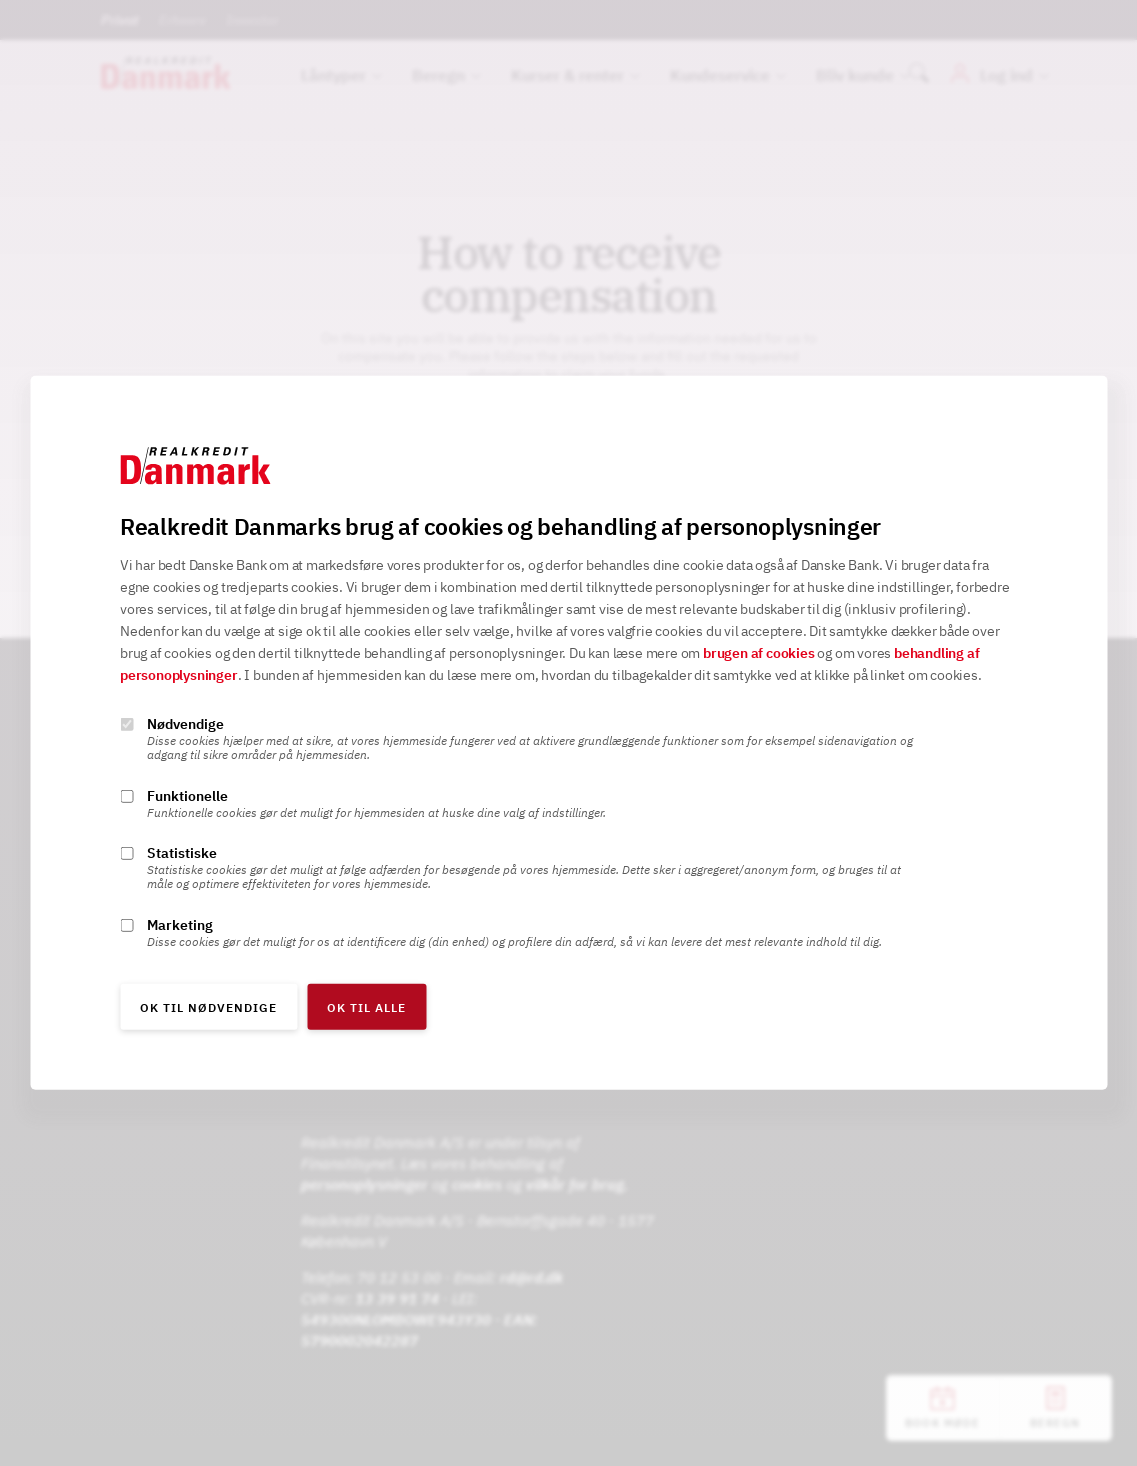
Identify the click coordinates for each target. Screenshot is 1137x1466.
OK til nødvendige (208, 1007)
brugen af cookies (759, 653)
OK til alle (366, 1007)
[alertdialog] (568, 733)
